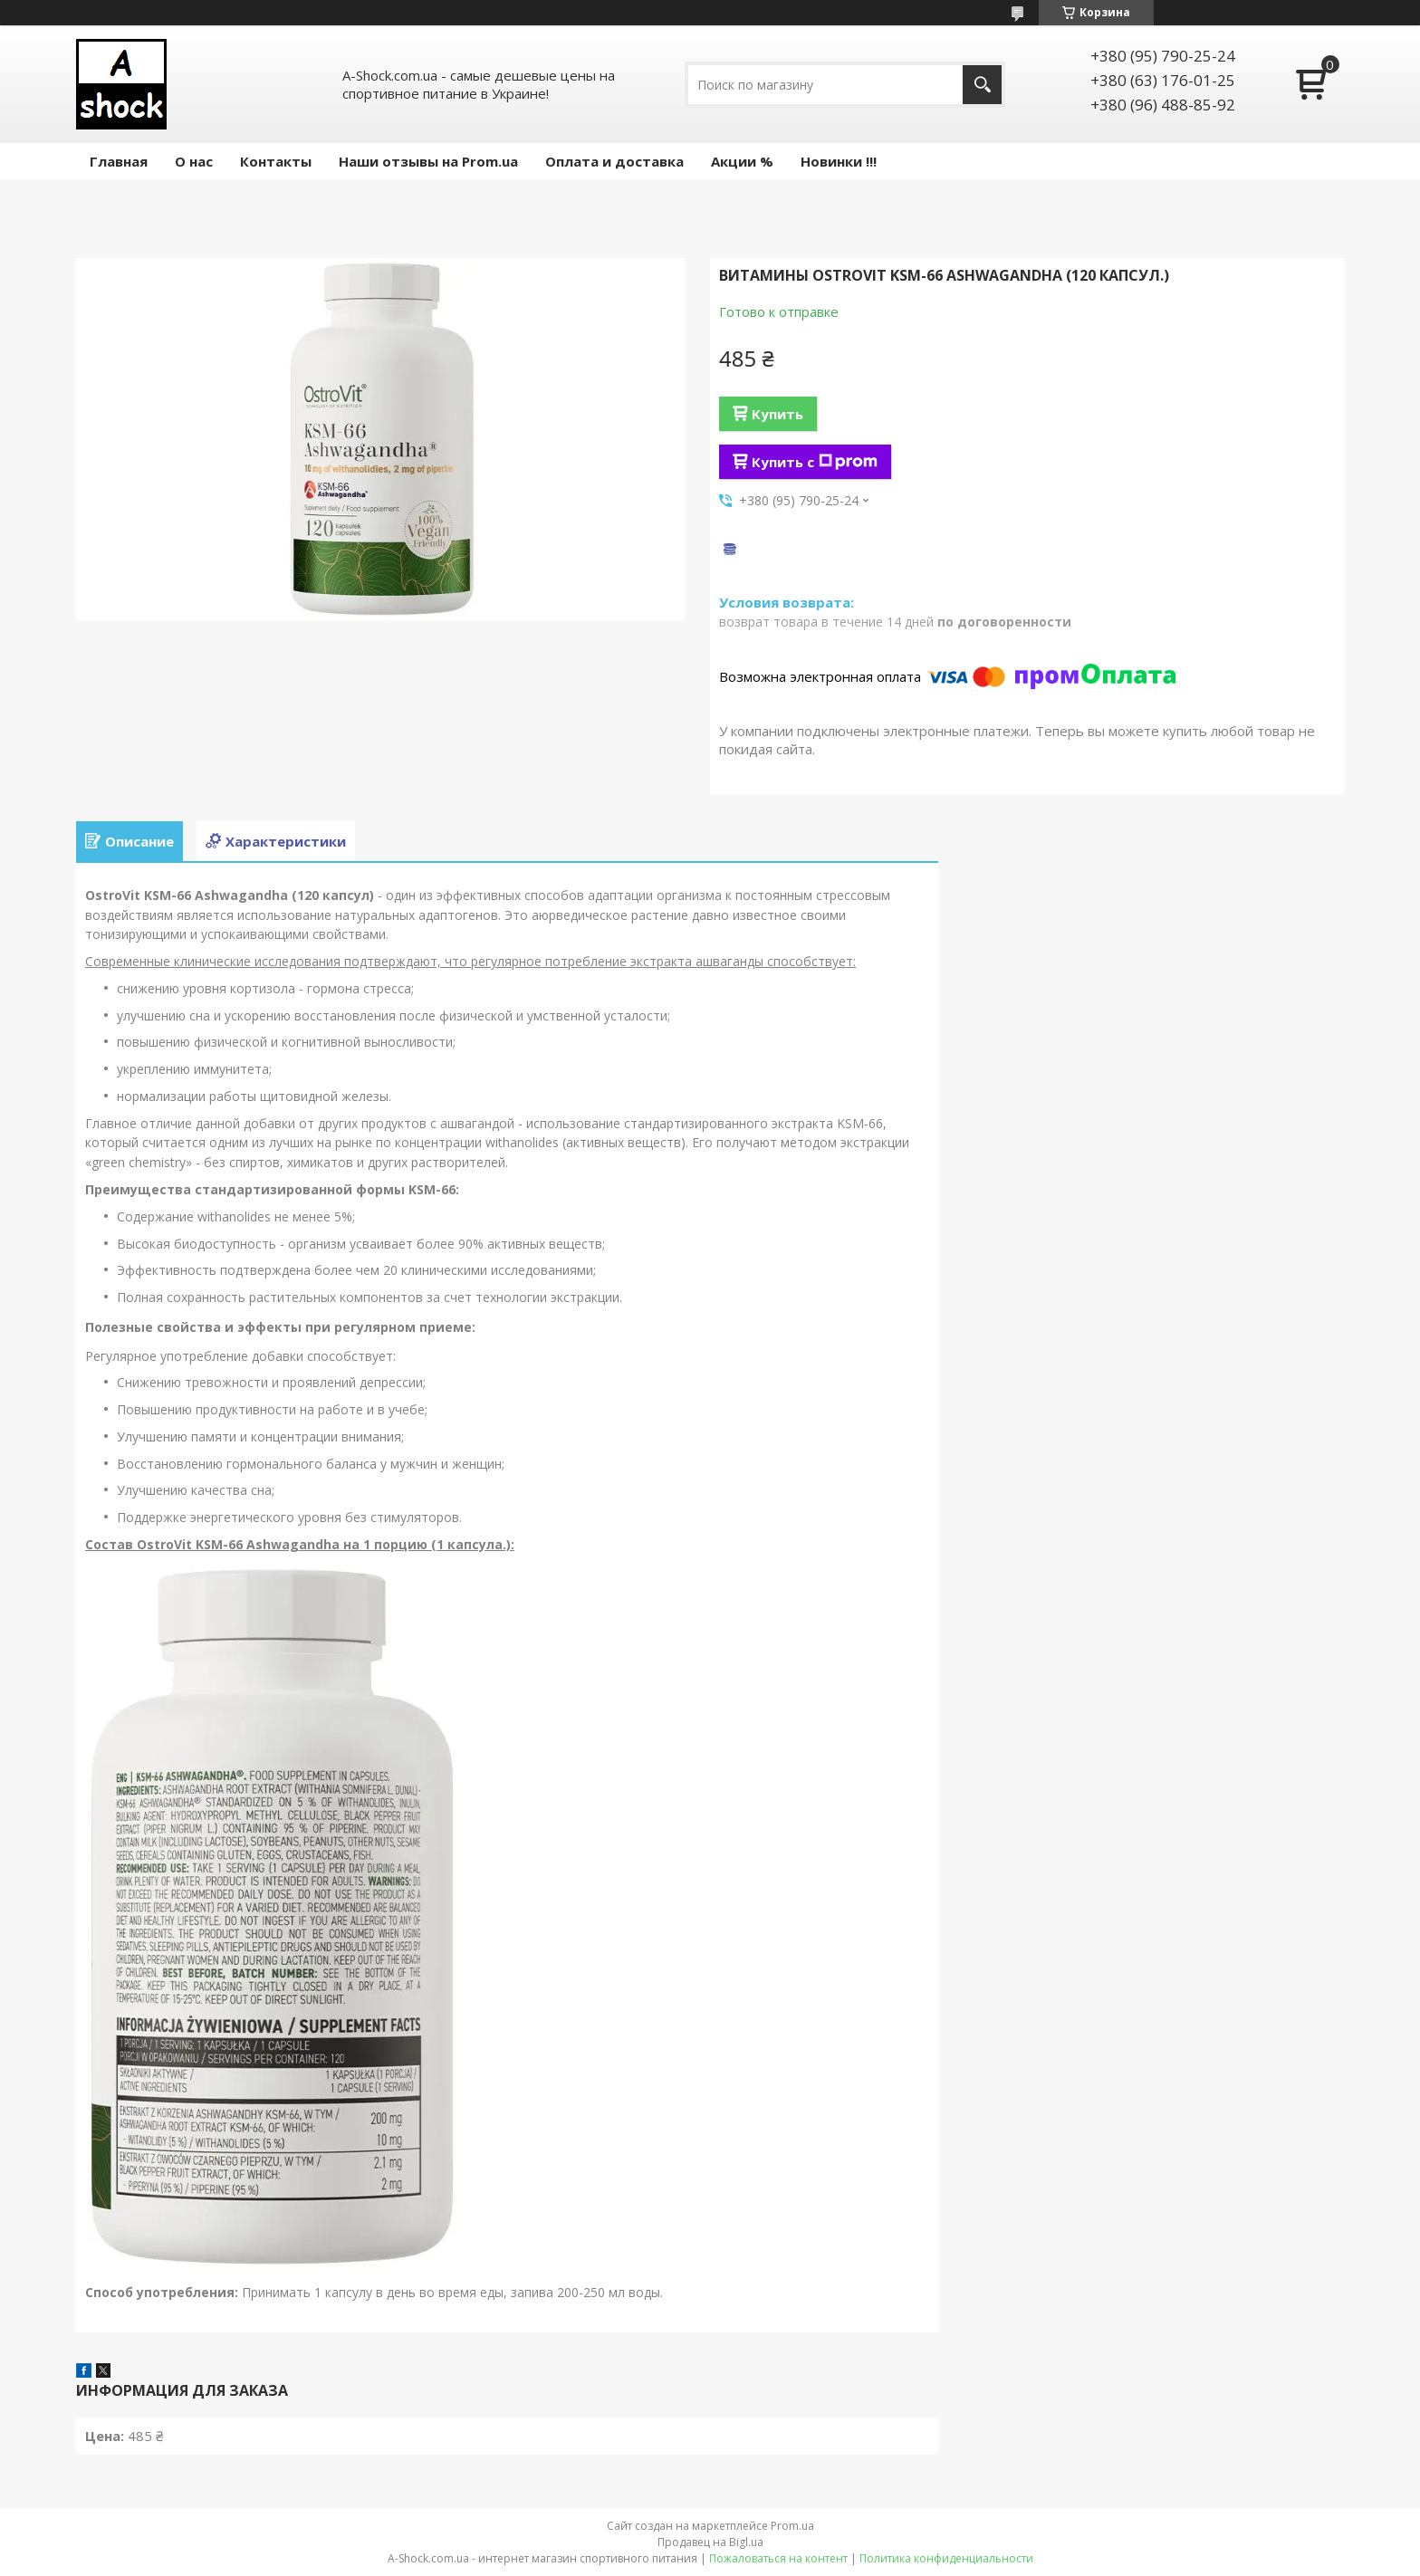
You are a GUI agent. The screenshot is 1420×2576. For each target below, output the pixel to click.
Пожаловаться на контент (778, 2558)
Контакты (276, 161)
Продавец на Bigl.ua (710, 2542)
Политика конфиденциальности (946, 2558)
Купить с (815, 462)
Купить (777, 414)
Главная (119, 161)
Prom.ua (792, 2525)
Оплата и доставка (614, 161)
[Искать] (982, 84)
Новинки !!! (839, 161)
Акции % (742, 161)
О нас (194, 161)
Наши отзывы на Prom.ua (428, 161)
